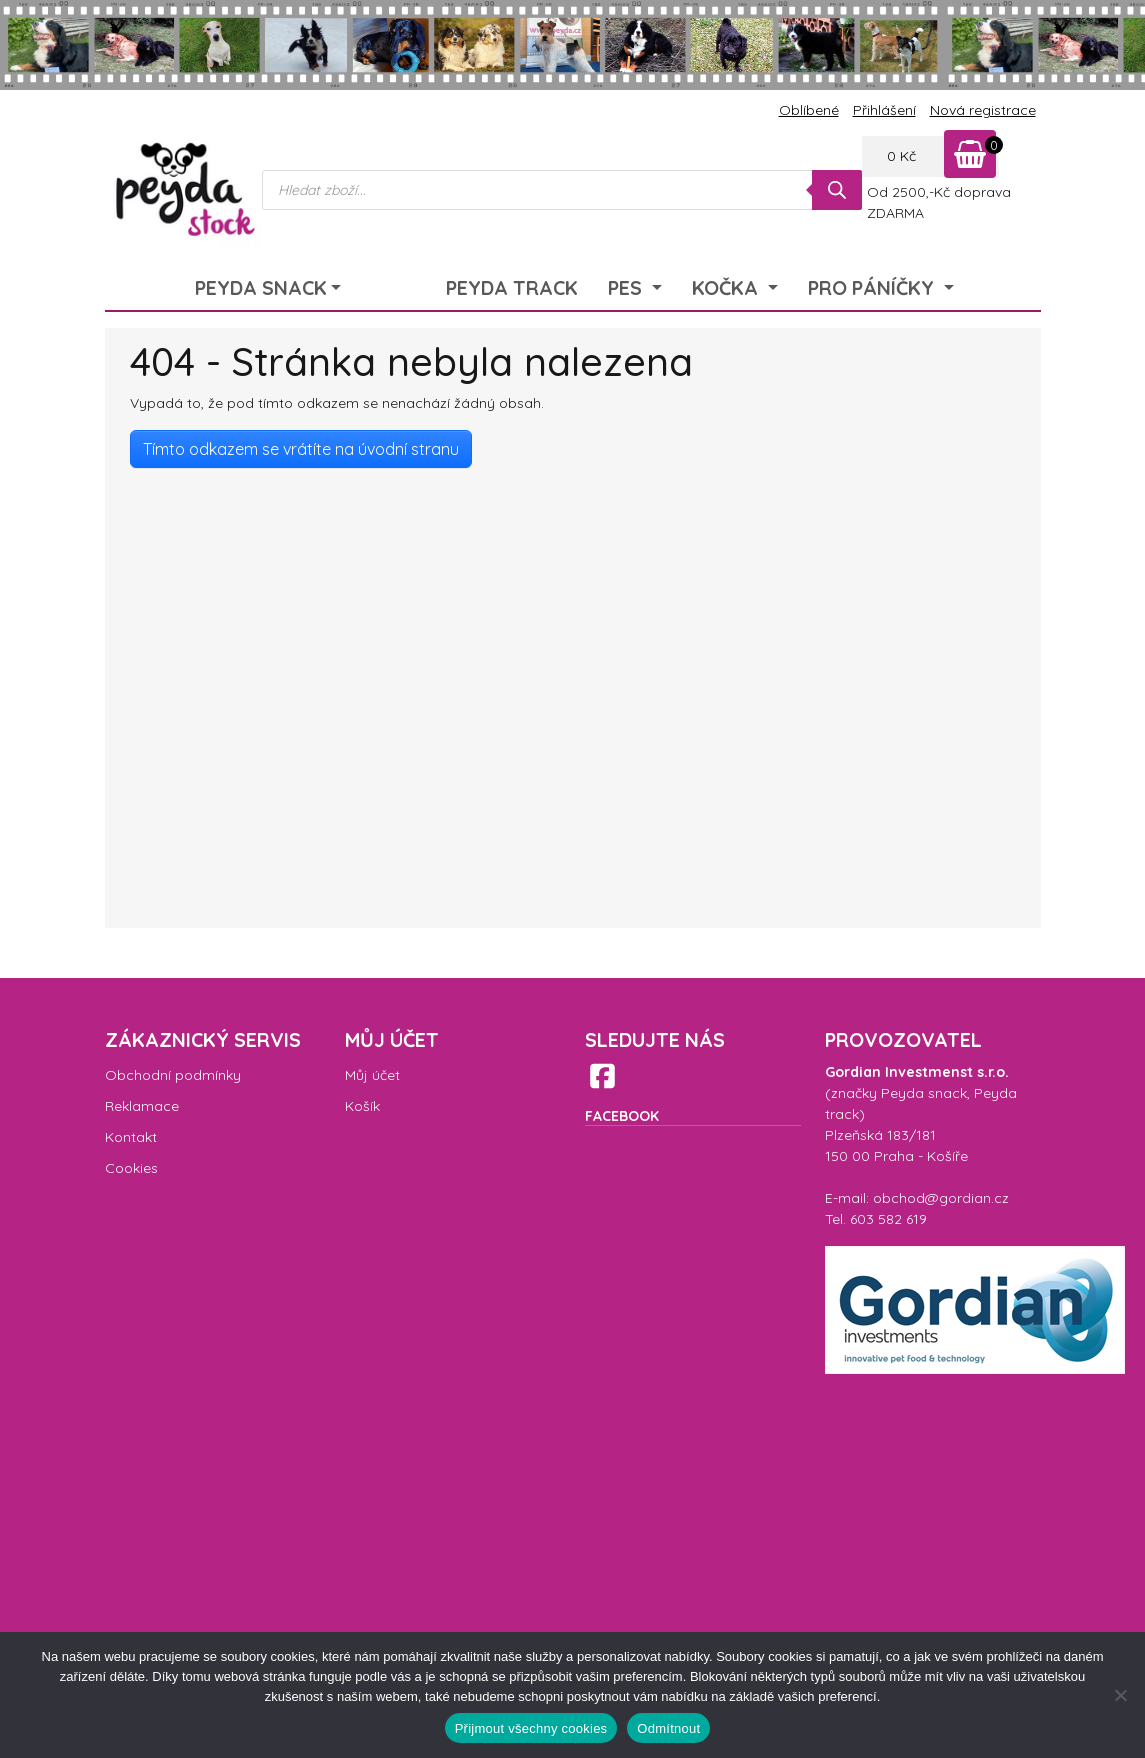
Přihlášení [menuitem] (884, 110)
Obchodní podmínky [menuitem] (173, 1075)
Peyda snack (924, 1093)
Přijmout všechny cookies (531, 1728)
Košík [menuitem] (362, 1106)
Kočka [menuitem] (727, 287)
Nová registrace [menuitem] (983, 110)
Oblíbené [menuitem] (809, 110)
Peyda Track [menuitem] (512, 287)
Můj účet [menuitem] (372, 1075)
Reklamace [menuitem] (142, 1106)
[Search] (837, 190)
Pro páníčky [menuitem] (873, 287)
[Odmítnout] (1120, 1695)
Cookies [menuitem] (131, 1168)
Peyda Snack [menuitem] (261, 287)
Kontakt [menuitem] (131, 1137)
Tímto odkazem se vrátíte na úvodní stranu (301, 449)
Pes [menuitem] (627, 287)
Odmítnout (668, 1728)
